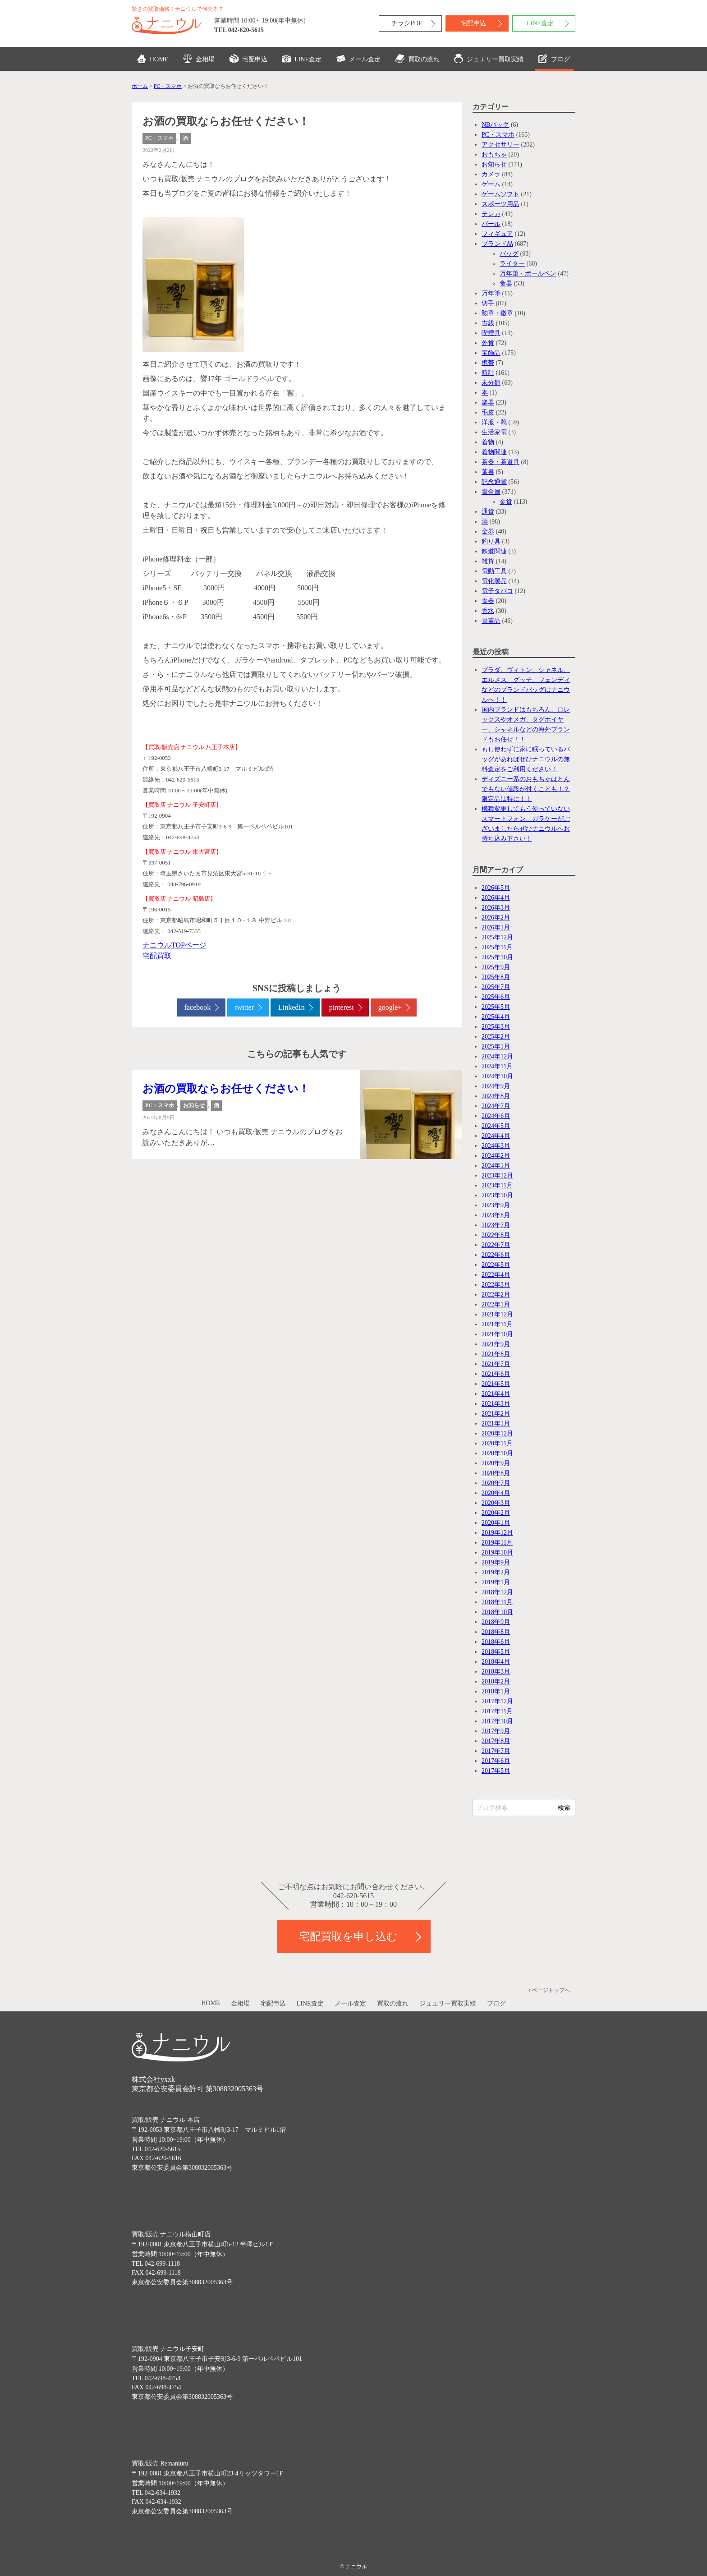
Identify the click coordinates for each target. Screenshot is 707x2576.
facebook (197, 1007)
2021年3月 (496, 1403)
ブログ (554, 58)
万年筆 (491, 293)
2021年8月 (496, 1354)
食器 (506, 283)
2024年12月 (497, 1056)
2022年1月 (496, 1304)
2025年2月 (496, 1036)
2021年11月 (497, 1324)
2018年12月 (497, 1592)
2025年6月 (496, 997)
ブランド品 (497, 243)
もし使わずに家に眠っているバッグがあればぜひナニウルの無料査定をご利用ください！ (526, 759)
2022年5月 (496, 1264)
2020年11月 (497, 1443)
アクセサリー (500, 144)
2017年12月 (497, 1701)
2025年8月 (496, 977)
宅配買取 (156, 956)
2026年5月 (496, 887)
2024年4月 (496, 1135)
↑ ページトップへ (549, 1990)
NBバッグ (495, 124)
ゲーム (491, 184)
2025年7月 (496, 987)
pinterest (341, 1007)
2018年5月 (496, 1651)
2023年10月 (497, 1195)
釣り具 (491, 541)
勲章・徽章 (497, 313)
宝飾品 (491, 353)
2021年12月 (497, 1314)
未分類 (491, 382)
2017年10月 (497, 1721)
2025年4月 (496, 1016)
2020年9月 (496, 1463)
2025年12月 (497, 937)
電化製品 (494, 581)
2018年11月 (497, 1602)
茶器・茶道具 (500, 462)
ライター (512, 263)
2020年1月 (496, 1522)
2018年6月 (496, 1641)
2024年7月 (496, 1106)
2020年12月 (497, 1433)
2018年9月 (496, 1622)
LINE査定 (540, 23)
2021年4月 (496, 1393)
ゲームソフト (500, 194)
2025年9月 (496, 967)
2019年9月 (496, 1562)
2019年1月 (496, 1582)
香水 (488, 610)
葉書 (488, 472)
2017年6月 (496, 1760)
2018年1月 (496, 1691)
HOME (152, 58)
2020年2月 (496, 1512)
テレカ (491, 214)
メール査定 (358, 58)
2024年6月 (496, 1116)
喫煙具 (491, 333)
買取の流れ (417, 58)
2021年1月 (496, 1423)
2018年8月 (496, 1631)
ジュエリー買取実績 (488, 58)
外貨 (488, 343)
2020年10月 (497, 1453)
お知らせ (194, 1105)
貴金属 (491, 491)
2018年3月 (496, 1671)
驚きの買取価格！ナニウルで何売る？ (178, 9)
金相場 (199, 58)
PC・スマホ (159, 138)
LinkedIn (291, 1007)
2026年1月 (496, 927)
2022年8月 (496, 1235)
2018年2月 (496, 1681)
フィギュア (497, 233)
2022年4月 (496, 1274)
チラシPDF (406, 23)
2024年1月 (496, 1165)
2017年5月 (496, 1770)
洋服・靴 (494, 422)
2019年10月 (497, 1552)
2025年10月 (497, 957)
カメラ (491, 174)
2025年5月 (496, 1006)
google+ (390, 1007)
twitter (244, 1007)
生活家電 (494, 432)
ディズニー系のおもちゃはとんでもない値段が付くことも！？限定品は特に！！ (526, 789)
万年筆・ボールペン (528, 273)
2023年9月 (496, 1205)
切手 (488, 303)
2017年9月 (496, 1731)
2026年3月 (496, 907)
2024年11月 (497, 1066)
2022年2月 (496, 1294)
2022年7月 (496, 1245)
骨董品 (491, 620)
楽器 (488, 402)
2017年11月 (497, 1711)
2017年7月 (496, 1751)
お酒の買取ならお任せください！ (225, 1089)
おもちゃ (494, 154)
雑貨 (488, 561)
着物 (488, 442)
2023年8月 (496, 1215)
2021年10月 (497, 1334)
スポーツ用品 (500, 204)
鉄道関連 (494, 551)
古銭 (488, 323)
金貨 (506, 501)
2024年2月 (496, 1155)
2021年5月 (496, 1383)
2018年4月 (496, 1661)
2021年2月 (496, 1413)
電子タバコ (497, 591)
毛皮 (488, 412)
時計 (488, 372)
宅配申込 (473, 23)
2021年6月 (496, 1374)
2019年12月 (497, 1532)
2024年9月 (496, 1086)
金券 (488, 531)
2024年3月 (496, 1145)
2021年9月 (496, 1344)
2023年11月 (497, 1185)
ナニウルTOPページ (174, 945)
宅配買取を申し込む (348, 1936)
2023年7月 (496, 1225)
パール (491, 224)
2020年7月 (496, 1483)
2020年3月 (496, 1503)
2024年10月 (497, 1076)
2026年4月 (496, 897)
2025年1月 (496, 1046)
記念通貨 (494, 481)
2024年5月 (496, 1125)
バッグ (509, 253)
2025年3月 (496, 1026)
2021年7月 (496, 1364)
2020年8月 (496, 1473)
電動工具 (494, 571)
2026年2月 (496, 917)
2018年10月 (497, 1612)
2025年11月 (497, 947)
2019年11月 (497, 1542)
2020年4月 (496, 1493)
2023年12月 (497, 1175)
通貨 (488, 511)
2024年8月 (496, 1096)
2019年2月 (496, 1572)
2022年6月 (496, 1254)
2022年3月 (496, 1284)
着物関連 (494, 452)
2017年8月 (496, 1741)
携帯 (488, 362)
